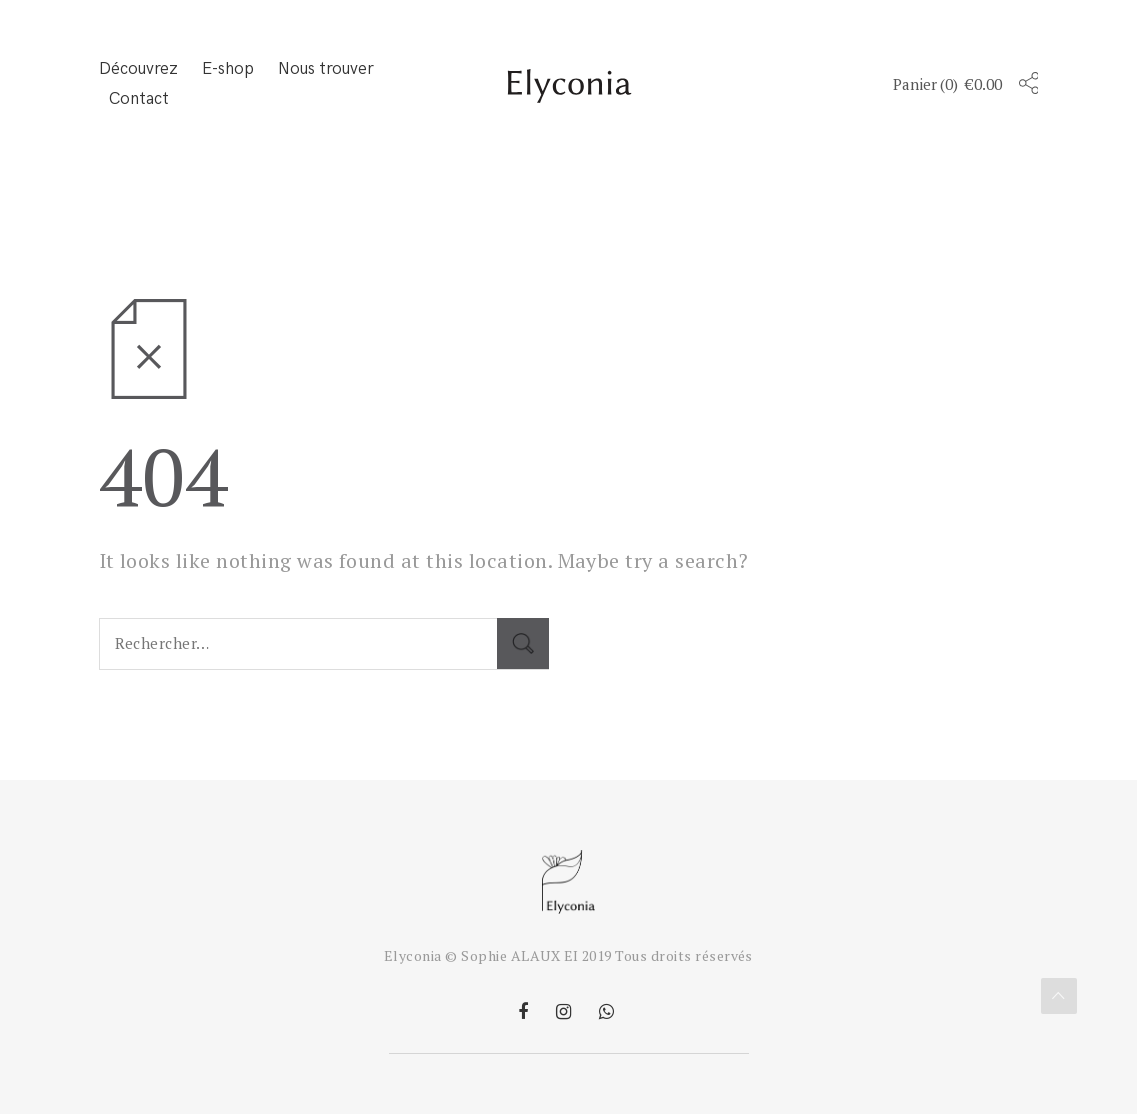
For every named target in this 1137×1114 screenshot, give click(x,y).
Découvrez (138, 69)
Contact (139, 99)
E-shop (228, 69)
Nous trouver (326, 69)
